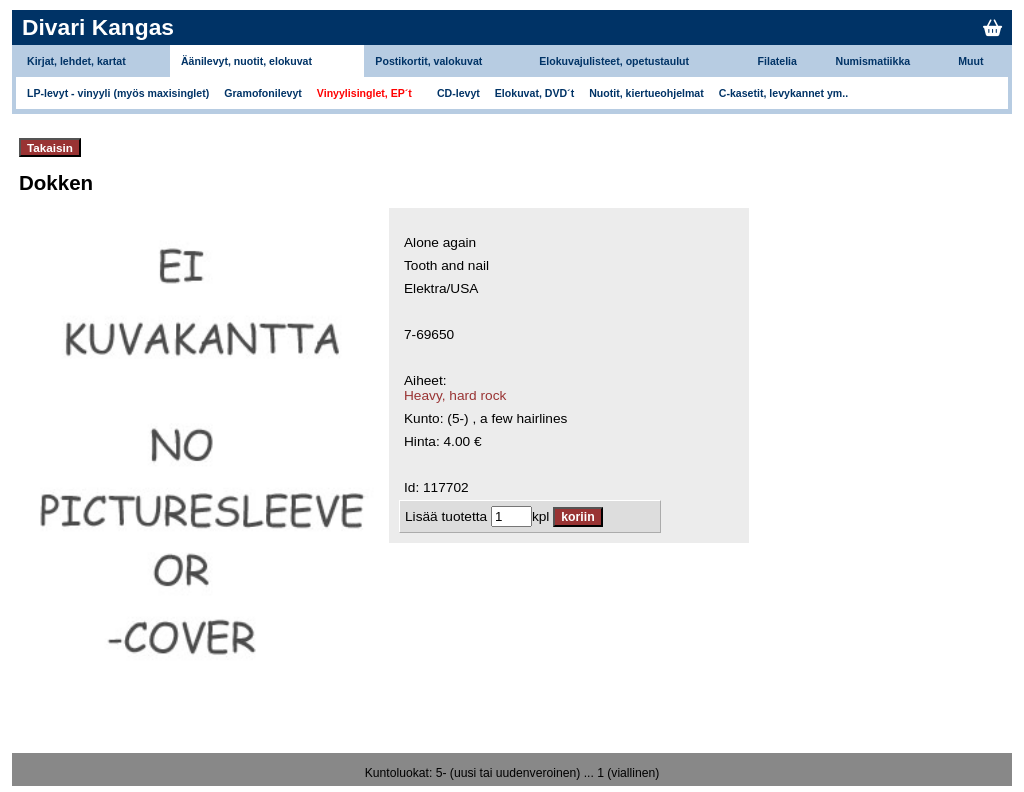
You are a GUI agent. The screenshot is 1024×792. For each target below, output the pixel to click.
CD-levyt (458, 93)
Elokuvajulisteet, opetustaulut (614, 61)
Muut (970, 61)
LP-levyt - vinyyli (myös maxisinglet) (118, 93)
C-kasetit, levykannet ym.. (783, 93)
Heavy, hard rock (455, 395)
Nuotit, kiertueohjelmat (646, 93)
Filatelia (777, 61)
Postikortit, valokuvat (428, 61)
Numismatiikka (873, 61)
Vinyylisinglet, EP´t (364, 93)
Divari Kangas (98, 27)
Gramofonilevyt (263, 93)
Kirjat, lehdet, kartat (76, 61)
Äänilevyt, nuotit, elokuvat (246, 61)
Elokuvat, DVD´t (534, 93)
